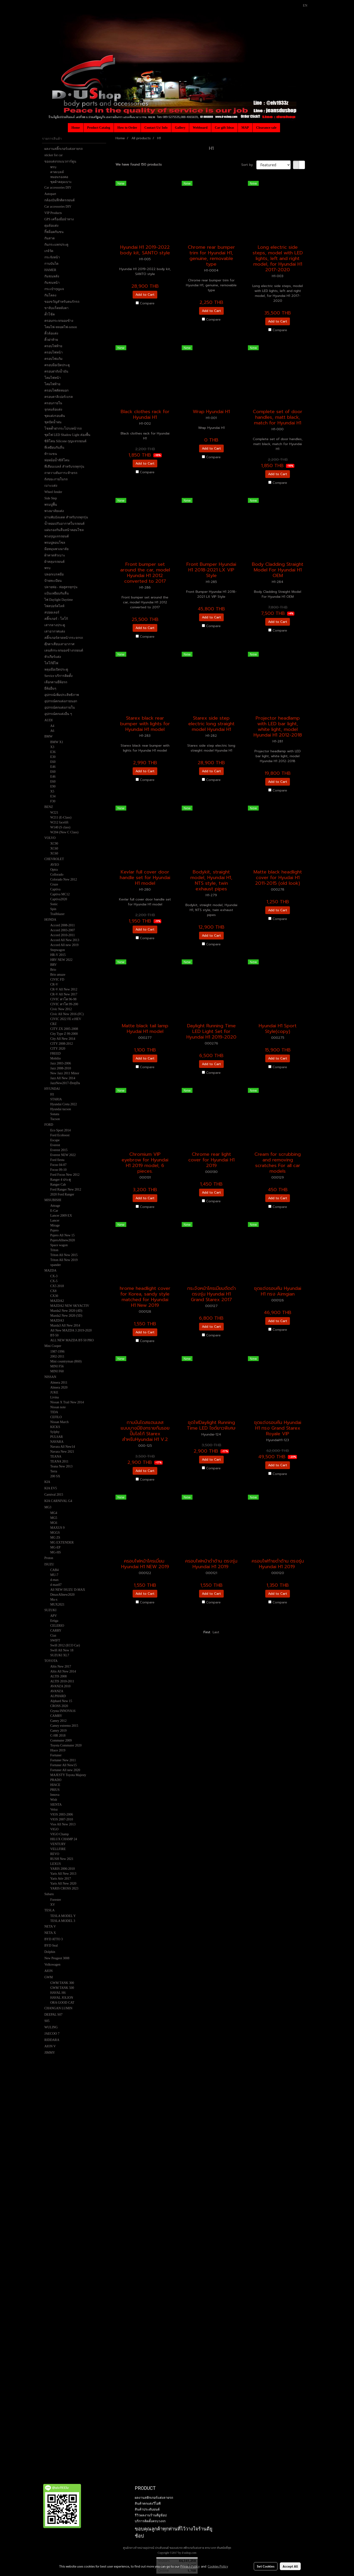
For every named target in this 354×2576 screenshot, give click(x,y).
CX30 (54, 1296)
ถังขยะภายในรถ (56, 479)
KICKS (55, 1427)
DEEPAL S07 (53, 2014)
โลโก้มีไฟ (51, 663)
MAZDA (50, 1270)
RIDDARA (51, 2040)
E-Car (54, 1210)
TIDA (54, 1412)
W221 (54, 812)
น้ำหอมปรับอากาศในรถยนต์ (64, 523)
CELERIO (57, 1625)
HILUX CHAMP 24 (63, 1839)
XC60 (54, 848)
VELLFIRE (58, 1849)
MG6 (53, 1523)
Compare (147, 303)
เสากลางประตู (54, 625)
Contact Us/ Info (156, 127)
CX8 (53, 1291)
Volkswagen (52, 1964)
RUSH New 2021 (61, 1859)
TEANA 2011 (59, 1461)
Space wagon (59, 1245)
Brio (53, 969)
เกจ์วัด (48, 251)
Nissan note (58, 1407)
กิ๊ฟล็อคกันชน (54, 232)
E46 (53, 766)
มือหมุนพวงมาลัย (56, 549)
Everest (55, 1145)
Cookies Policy (218, 2566)
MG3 (47, 1507)
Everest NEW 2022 (63, 1155)
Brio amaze (57, 974)
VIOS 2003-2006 (61, 1814)
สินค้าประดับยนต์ (147, 2509)
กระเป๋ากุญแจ (54, 289)
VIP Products (53, 213)
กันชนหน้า (52, 282)
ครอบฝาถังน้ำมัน (56, 371)
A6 (52, 731)
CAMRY (56, 1716)
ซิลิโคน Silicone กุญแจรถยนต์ (65, 441)
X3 (52, 747)
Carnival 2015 (53, 1494)
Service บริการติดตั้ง (58, 676)
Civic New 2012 (61, 1009)
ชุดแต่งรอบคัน (54, 416)
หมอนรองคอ (59, 177)
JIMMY (49, 2052)
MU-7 (54, 1575)
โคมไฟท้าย (52, 384)
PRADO (55, 1780)
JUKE (54, 1392)
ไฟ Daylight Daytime (58, 599)
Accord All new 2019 (64, 945)
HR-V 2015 (57, 955)
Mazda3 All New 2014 (65, 1325)
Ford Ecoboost (59, 1135)
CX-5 (54, 1281)
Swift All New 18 (61, 1650)
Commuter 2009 (61, 1740)
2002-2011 (57, 1356)
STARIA (56, 1099)
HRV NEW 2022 (61, 960)
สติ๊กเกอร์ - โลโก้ (56, 619)
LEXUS (55, 1864)
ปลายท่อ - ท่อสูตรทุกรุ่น (60, 587)
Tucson (55, 1119)
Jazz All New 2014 (62, 1078)
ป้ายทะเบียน (53, 580)
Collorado (56, 874)
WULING (51, 2027)
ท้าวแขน (50, 454)
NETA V (50, 1926)
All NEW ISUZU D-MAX (67, 1589)
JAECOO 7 (51, 2033)
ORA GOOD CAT (62, 2002)
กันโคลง (50, 295)
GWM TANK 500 (62, 1988)
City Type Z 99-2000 (64, 1034)
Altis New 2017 (60, 1666)
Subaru (49, 1894)
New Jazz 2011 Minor (64, 1073)
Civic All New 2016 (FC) (67, 1014)
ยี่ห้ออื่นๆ (50, 688)
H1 (52, 1094)
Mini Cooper (52, 1346)
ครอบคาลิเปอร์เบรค (58, 397)
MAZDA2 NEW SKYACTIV (69, 1305)
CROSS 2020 (59, 1706)
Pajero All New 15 (62, 1235)
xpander (55, 1265)
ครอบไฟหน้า (53, 352)
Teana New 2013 (61, 1466)
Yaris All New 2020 (63, 1883)
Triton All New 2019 (64, 1260)
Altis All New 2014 (63, 1671)
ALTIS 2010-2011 (62, 1681)
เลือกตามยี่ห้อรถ (55, 682)
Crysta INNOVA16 (62, 1711)
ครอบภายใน (53, 403)
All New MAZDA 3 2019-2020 (71, 1330)
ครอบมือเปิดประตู (57, 365)
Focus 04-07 (58, 1165)
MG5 (53, 1518)
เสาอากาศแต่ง (54, 631)
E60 (53, 762)
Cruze (54, 884)
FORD (48, 1124)
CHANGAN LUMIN (58, 2008)
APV (53, 1616)
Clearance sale (266, 127)
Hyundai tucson (60, 1109)
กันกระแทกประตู (56, 244)
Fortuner (56, 1755)
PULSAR (56, 1437)
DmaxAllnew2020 (62, 1594)
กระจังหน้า (52, 257)
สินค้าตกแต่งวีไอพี (148, 2503)
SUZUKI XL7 (59, 1655)
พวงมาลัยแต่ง (54, 511)
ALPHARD (58, 1696)
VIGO (54, 1829)
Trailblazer (57, 914)
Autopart (50, 194)
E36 (53, 752)
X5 (52, 791)
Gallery (180, 127)
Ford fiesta (57, 1160)
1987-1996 (57, 1351)
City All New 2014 (62, 1038)
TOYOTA (51, 1661)
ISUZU (49, 1564)
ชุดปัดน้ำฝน (53, 422)
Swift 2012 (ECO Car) (65, 1645)
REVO (54, 1854)
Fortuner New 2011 (63, 1760)
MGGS (55, 1532)
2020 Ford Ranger (62, 1194)
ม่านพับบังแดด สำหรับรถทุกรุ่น (66, 517)
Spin (53, 909)
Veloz (54, 1809)
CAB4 (54, 1570)
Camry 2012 (58, 1721)
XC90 (54, 843)
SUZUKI (50, 1610)
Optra (54, 869)
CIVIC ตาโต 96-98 (63, 999)
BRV (53, 964)
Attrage (55, 1205)
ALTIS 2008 (58, 1676)
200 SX (55, 1476)
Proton (48, 1558)
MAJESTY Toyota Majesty (68, 1775)
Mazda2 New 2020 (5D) (66, 1315)
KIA (47, 1482)
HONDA (50, 919)
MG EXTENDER (62, 1542)
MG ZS (55, 1537)
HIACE (55, 1785)
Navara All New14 (62, 1446)
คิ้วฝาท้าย (51, 339)
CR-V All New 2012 (63, 989)
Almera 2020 (58, 1387)
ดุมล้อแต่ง (51, 225)
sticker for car (53, 155)
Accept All (290, 2566)
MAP (245, 127)
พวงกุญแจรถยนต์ (56, 536)
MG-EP (55, 1547)
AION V (50, 2046)
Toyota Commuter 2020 (66, 1745)
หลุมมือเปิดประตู (56, 669)
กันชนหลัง (51, 276)
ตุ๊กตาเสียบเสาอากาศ (59, 644)
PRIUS (55, 1790)
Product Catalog (98, 127)
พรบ (53, 167)
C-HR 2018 (57, 1735)
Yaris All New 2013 (63, 1873)
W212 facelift (59, 822)
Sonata (54, 1114)
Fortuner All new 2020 (65, 1770)
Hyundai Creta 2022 (63, 1104)
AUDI (48, 720)
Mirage (55, 1225)
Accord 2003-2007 (62, 930)
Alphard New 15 (61, 1701)
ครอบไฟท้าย (53, 346)
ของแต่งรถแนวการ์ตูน (60, 161)
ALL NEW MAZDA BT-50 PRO (72, 1340)
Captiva (55, 889)
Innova (54, 1794)
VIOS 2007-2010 (61, 1819)
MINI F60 (57, 1371)
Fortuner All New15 (63, 1765)
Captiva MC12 (60, 894)
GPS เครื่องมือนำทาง (59, 219)
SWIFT (55, 1640)
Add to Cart (144, 294)
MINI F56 (57, 1366)
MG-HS (55, 1552)
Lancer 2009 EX (61, 1215)
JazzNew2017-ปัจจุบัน (65, 1083)
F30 (52, 801)
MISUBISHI (52, 1200)
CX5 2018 (57, 1286)
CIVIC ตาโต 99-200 (64, 1004)
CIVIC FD (57, 979)
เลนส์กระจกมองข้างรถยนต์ (63, 650)
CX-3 (54, 1276)
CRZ (53, 1024)
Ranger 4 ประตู (60, 1179)
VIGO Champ (59, 1834)
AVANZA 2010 (60, 1686)
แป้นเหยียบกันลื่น (56, 593)
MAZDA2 (57, 1301)
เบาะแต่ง (50, 485)
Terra (53, 1471)
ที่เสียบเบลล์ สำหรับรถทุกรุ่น (64, 466)
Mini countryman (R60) (66, 1361)
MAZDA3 (57, 1320)
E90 (53, 786)
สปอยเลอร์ (51, 612)
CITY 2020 (57, 1048)
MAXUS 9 (57, 1527)
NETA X (50, 1933)
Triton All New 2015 (64, 1255)
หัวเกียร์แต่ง (52, 657)
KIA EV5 (50, 1488)
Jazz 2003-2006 (60, 1063)
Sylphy (55, 1432)
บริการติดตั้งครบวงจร (150, 2521)
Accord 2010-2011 (62, 935)
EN (302, 5)
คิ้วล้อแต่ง (51, 333)
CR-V (54, 984)
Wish (53, 1799)
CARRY (55, 1630)
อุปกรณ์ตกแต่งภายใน (59, 707)
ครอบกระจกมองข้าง (58, 320)
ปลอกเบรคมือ (54, 574)
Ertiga (54, 1620)
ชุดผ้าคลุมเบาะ (61, 182)
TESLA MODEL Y (63, 1916)
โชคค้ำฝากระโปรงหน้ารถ (63, 428)
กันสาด (49, 238)
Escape (55, 1140)
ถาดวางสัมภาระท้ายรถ (60, 473)
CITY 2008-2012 (61, 1043)
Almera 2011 (58, 1382)
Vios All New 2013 (63, 1824)
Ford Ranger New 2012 (65, 1189)
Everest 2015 (58, 1150)
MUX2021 (57, 1604)
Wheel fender (53, 492)
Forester (55, 1899)
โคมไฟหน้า (52, 378)
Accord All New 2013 (64, 940)
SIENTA (56, 1804)
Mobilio (55, 1058)
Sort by (248, 164)
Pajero (54, 1230)
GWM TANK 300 (62, 1983)
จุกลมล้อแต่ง (53, 409)
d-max (54, 1580)
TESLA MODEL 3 (62, 1921)
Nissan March (59, 1422)
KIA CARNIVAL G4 (58, 1501)
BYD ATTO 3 (53, 1939)
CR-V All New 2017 (63, 994)
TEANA (55, 1456)
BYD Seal (51, 1945)
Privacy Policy (190, 2566)
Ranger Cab (58, 1184)
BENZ (48, 807)
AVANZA (56, 1691)
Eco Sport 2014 (60, 1130)
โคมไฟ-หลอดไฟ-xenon (60, 327)
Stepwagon (57, 950)
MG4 (53, 1513)
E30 (53, 757)
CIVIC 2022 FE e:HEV (65, 1019)
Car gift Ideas (224, 127)
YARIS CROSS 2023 (64, 1888)
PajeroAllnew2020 (62, 1240)
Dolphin (49, 1952)
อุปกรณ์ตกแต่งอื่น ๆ (58, 714)
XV (52, 1904)
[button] (284, 127)
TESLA (49, 1910)
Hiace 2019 (57, 1750)
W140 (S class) (60, 827)
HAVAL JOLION (61, 1997)
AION (48, 1971)
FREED (55, 1053)
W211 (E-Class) (60, 817)
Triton (54, 1250)
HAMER (50, 270)
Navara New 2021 (62, 1451)
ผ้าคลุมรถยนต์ (54, 561)
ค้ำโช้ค (49, 314)
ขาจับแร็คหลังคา (56, 308)
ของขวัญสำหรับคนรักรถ (61, 301)
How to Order (127, 127)
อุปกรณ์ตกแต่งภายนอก (60, 701)
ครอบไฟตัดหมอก (56, 390)
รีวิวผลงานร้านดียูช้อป (151, 2515)
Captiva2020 (58, 899)
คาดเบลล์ (57, 172)
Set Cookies (265, 2566)
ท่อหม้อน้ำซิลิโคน (56, 460)
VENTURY (58, 1844)
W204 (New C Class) (64, 832)
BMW (48, 736)
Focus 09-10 (58, 1170)
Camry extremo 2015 (64, 1725)
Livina (54, 1397)
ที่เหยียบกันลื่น (54, 447)
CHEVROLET (54, 859)
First (207, 1632)
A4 (52, 726)
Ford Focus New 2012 (65, 1174)
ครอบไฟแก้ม (53, 359)
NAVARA (56, 1441)
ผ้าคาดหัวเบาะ (54, 555)
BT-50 (54, 1335)
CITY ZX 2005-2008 (64, 1029)
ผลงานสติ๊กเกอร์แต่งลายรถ (63, 149)
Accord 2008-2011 (62, 925)
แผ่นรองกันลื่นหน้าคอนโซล (64, 530)
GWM (48, 1977)
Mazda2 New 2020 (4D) (66, 1310)
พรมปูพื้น (50, 504)
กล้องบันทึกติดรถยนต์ (59, 200)
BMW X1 (56, 742)
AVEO (54, 864)
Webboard (200, 127)
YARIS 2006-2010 (62, 1868)
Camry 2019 (58, 1730)
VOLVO (50, 838)
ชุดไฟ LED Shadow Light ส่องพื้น (67, 435)
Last (216, 1632)
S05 (47, 2021)
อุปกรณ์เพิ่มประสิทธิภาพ (61, 695)
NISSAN (50, 1377)
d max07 (56, 1585)
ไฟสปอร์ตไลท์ (54, 606)
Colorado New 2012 (63, 879)
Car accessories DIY (57, 187)
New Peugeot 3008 (56, 1958)
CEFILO (56, 1417)
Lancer (54, 1220)
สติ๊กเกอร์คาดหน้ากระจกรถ (63, 638)
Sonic (54, 904)
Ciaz (53, 1635)
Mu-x (54, 1599)
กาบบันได (51, 263)
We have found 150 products (138, 164)
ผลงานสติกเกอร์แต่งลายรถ (154, 2497)
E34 (53, 796)
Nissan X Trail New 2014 (67, 1402)
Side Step (50, 498)
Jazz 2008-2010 (60, 1068)
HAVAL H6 (57, 1992)
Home (75, 127)
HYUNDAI (52, 1088)
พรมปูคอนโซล (54, 542)
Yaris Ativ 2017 (60, 1878)
